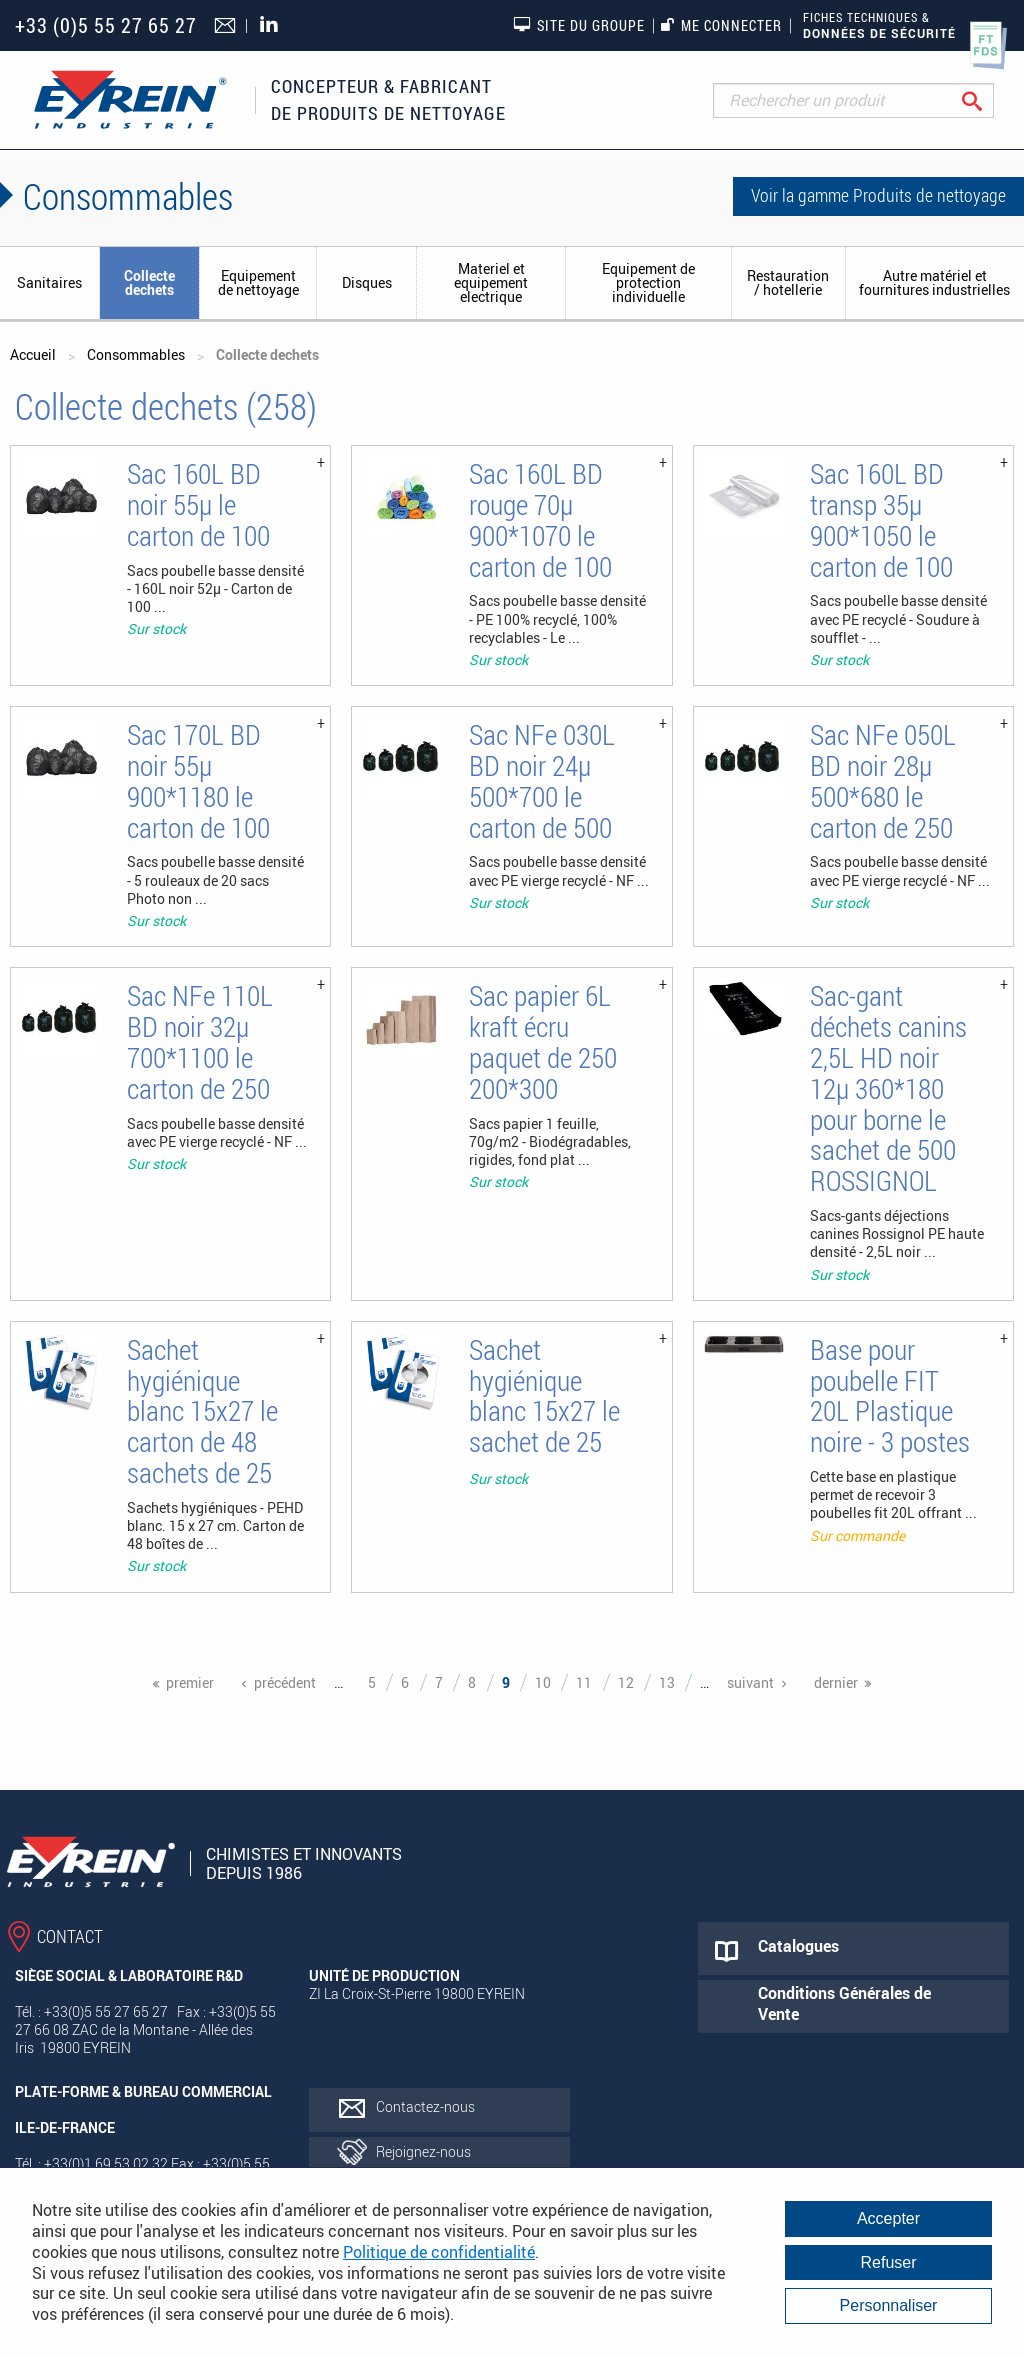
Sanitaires (49, 282)
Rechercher (987, 100)
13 (667, 1682)
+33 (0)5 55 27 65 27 (106, 25)
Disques (367, 282)
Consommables (136, 354)
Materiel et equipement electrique (491, 282)
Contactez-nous (425, 2106)
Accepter (888, 2218)
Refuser (888, 2262)
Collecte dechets (149, 282)
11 (584, 1682)
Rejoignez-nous (423, 2151)
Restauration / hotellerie (788, 282)
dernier (836, 1682)
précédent (285, 1682)
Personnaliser (889, 2305)
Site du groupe (579, 25)
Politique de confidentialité (439, 2252)
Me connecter (721, 25)
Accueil (33, 354)
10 (543, 1682)
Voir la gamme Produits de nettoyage (878, 195)
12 (626, 1682)
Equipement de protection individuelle (648, 282)
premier (190, 1682)
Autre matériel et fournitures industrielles (934, 282)
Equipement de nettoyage (258, 282)
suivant (750, 1682)
